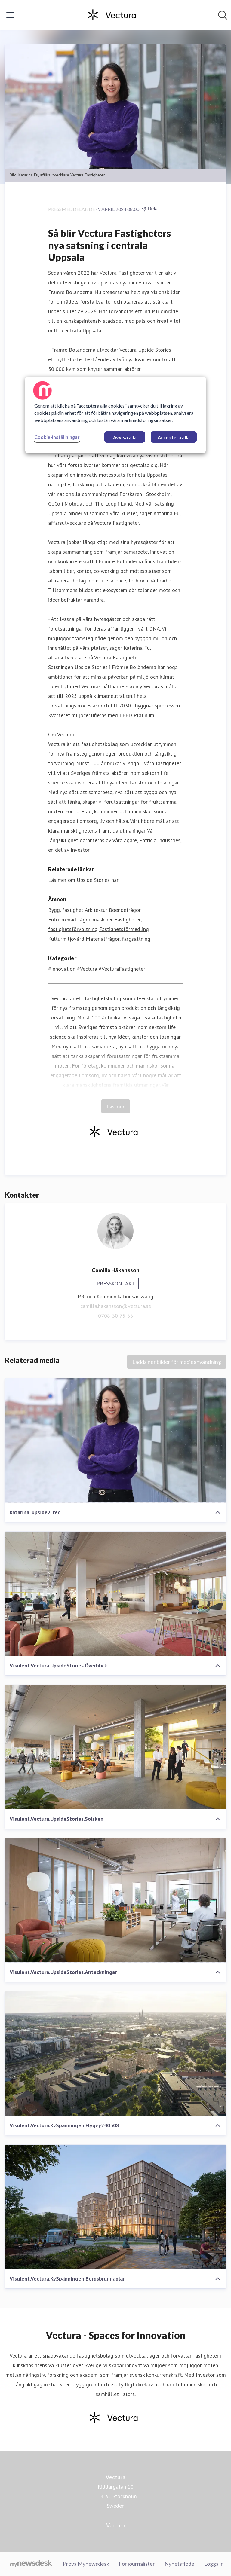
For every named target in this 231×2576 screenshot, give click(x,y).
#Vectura (87, 968)
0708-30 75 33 (115, 1315)
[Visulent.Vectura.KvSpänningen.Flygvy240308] (115, 2053)
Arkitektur (96, 909)
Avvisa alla (125, 437)
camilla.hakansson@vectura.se (115, 1306)
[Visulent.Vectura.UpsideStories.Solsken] (115, 1747)
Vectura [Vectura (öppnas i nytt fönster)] (115, 2525)
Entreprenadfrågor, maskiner (80, 919)
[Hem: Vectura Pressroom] (114, 15)
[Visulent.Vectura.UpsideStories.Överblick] (115, 1594)
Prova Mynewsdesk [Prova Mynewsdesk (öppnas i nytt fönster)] (86, 2563)
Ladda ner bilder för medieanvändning (176, 1361)
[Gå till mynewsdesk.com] (31, 2564)
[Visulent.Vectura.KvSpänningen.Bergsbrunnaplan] (115, 2207)
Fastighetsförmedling (124, 929)
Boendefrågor (125, 909)
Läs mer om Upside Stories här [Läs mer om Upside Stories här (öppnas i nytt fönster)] (83, 879)
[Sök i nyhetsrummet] (222, 15)
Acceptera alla (174, 437)
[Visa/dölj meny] (10, 15)
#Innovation (61, 968)
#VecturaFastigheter (122, 968)
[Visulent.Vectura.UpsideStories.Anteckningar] (115, 1900)
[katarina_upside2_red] (115, 1440)
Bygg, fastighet (65, 909)
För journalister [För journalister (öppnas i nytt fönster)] (137, 2563)
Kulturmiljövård (66, 938)
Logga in (214, 2563)
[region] (115, 415)
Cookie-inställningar (57, 437)
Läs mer (115, 1106)
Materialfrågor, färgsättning (118, 938)
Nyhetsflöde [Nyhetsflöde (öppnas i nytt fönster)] (179, 2563)
